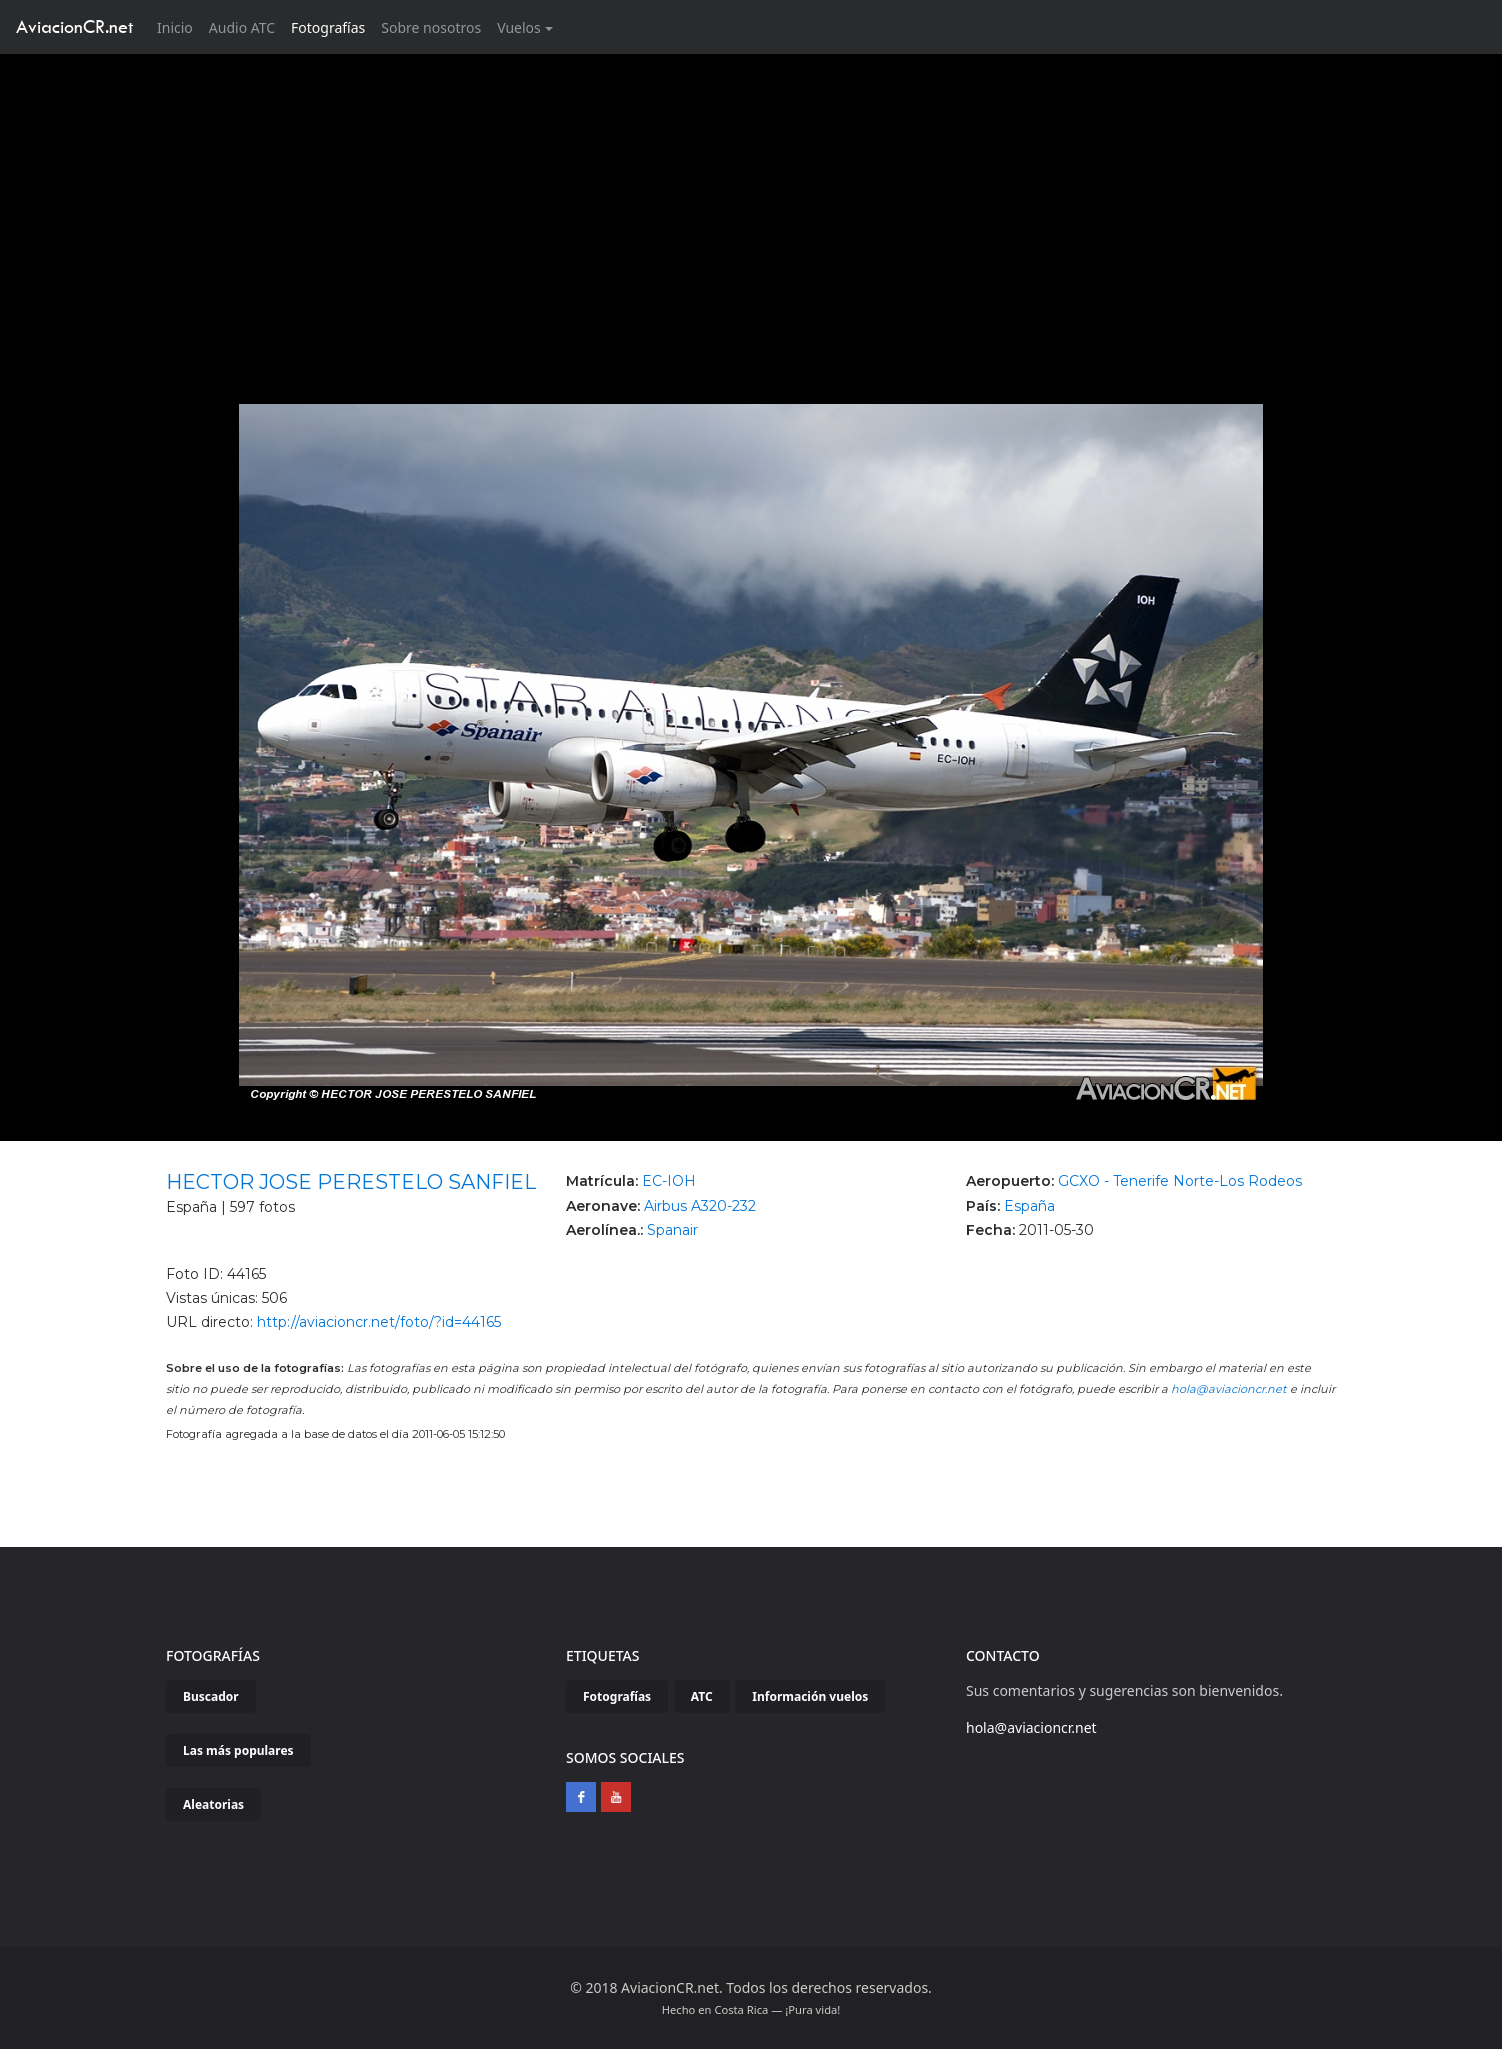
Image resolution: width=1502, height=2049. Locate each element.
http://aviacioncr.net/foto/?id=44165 (379, 1322)
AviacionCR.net (74, 26)
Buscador (211, 1696)
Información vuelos (810, 1696)
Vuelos (519, 27)
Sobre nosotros (431, 27)
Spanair (672, 1230)
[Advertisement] (751, 204)
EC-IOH (669, 1181)
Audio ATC (242, 27)
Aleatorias (213, 1804)
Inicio (179, 26)
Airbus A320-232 (700, 1206)
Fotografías (328, 27)
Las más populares (238, 1750)
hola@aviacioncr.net (1229, 1389)
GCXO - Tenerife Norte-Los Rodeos (1180, 1181)
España (1029, 1206)
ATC (702, 1696)
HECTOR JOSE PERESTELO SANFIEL (351, 1182)
